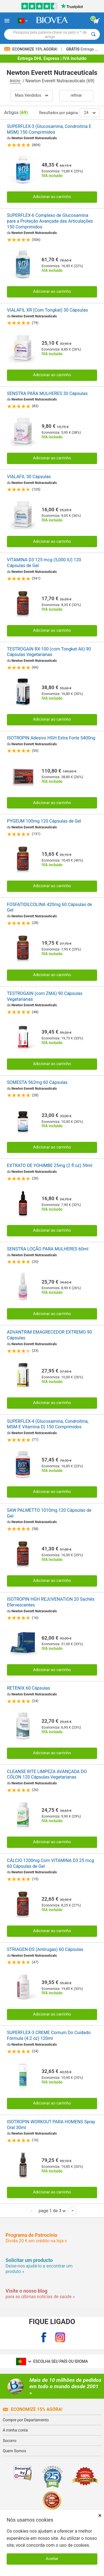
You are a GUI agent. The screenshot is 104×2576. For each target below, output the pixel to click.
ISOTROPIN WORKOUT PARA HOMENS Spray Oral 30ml (51, 2124)
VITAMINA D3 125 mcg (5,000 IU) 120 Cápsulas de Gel (44, 562)
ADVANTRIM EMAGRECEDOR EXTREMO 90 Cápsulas (49, 1334)
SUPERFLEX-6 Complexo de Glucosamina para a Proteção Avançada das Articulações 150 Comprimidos (50, 221)
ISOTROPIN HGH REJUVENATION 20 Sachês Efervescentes (50, 1602)
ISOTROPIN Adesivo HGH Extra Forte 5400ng (51, 738)
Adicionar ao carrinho (52, 196)
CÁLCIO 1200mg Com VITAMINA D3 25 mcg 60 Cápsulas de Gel (50, 1863)
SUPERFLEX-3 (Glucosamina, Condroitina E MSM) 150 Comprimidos (49, 129)
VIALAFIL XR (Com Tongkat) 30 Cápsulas (47, 310)
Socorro (9, 2440)
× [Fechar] (100, 2515)
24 (89, 112)
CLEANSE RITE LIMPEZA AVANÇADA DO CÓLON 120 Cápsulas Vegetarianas (47, 1774)
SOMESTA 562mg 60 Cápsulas (37, 1082)
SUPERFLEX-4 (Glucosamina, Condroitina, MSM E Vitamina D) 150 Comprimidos (47, 1424)
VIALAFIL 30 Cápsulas (29, 476)
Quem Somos (14, 2451)
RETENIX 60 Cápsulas (28, 1688)
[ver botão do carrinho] (96, 21)
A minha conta (15, 2430)
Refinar (76, 95)
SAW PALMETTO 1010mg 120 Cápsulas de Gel (49, 1513)
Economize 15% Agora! (31, 49)
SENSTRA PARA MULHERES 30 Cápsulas (47, 393)
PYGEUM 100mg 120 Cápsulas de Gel (44, 821)
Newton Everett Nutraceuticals (34, 138)
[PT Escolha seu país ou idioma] (22, 21)
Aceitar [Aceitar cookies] (52, 2558)
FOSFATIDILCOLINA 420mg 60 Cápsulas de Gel (49, 907)
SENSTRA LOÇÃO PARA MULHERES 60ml (47, 1249)
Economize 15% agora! (32, 2409)
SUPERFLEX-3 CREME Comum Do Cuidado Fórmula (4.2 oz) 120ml (49, 2035)
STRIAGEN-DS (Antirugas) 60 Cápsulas (45, 1949)
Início (16, 80)
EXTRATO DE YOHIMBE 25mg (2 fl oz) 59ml (49, 1165)
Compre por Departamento (26, 2420)
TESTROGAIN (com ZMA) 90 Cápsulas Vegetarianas (44, 996)
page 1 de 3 (52, 2210)
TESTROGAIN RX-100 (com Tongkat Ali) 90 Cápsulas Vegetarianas (49, 651)
